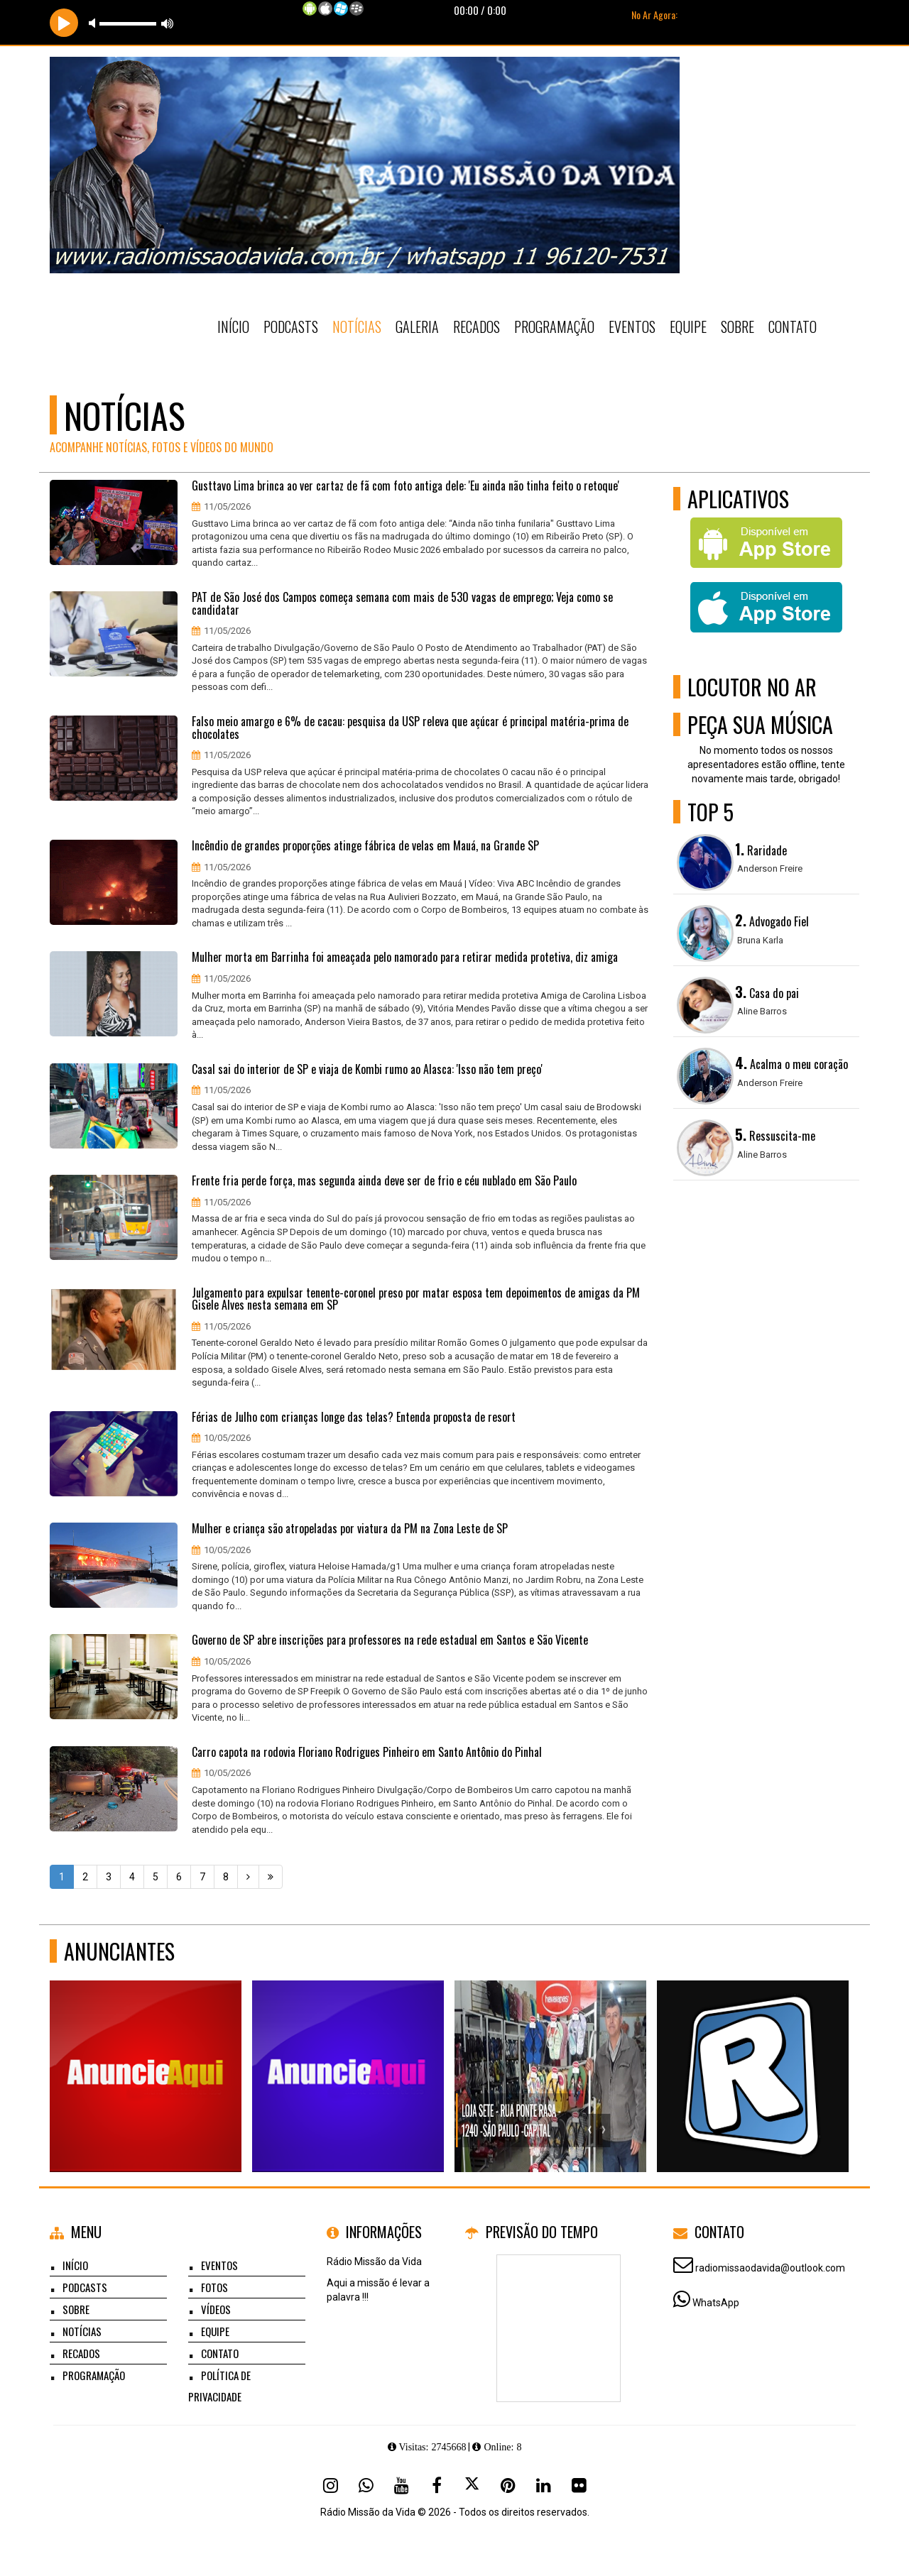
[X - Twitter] (472, 2485)
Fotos (214, 2287)
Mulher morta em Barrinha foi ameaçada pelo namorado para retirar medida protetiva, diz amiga (405, 957)
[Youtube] (401, 2485)
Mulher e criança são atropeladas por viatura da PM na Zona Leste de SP (350, 1529)
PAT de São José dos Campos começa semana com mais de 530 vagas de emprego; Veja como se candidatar (402, 603)
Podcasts (290, 326)
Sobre (737, 326)
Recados (476, 326)
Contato (792, 326)
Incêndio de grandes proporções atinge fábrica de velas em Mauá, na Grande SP (365, 846)
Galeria (417, 326)
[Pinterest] (508, 2485)
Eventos (632, 326)
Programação (554, 326)
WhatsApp (715, 2302)
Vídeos (216, 2309)
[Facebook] (437, 2485)
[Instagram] (330, 2485)
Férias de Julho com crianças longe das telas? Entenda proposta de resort (354, 1417)
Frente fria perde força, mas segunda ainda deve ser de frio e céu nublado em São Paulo (384, 1181)
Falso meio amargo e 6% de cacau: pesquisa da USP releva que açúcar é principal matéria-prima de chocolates (410, 728)
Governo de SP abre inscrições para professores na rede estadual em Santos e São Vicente (390, 1640)
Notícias (356, 326)
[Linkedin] (543, 2485)
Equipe (688, 326)
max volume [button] (167, 23)
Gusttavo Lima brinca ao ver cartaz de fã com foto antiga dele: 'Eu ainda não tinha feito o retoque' (405, 486)
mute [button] (94, 23)
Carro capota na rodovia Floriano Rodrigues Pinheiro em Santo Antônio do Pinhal (367, 1752)
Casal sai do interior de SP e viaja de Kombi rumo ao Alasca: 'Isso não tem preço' (367, 1069)
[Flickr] (579, 2485)
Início (233, 326)
